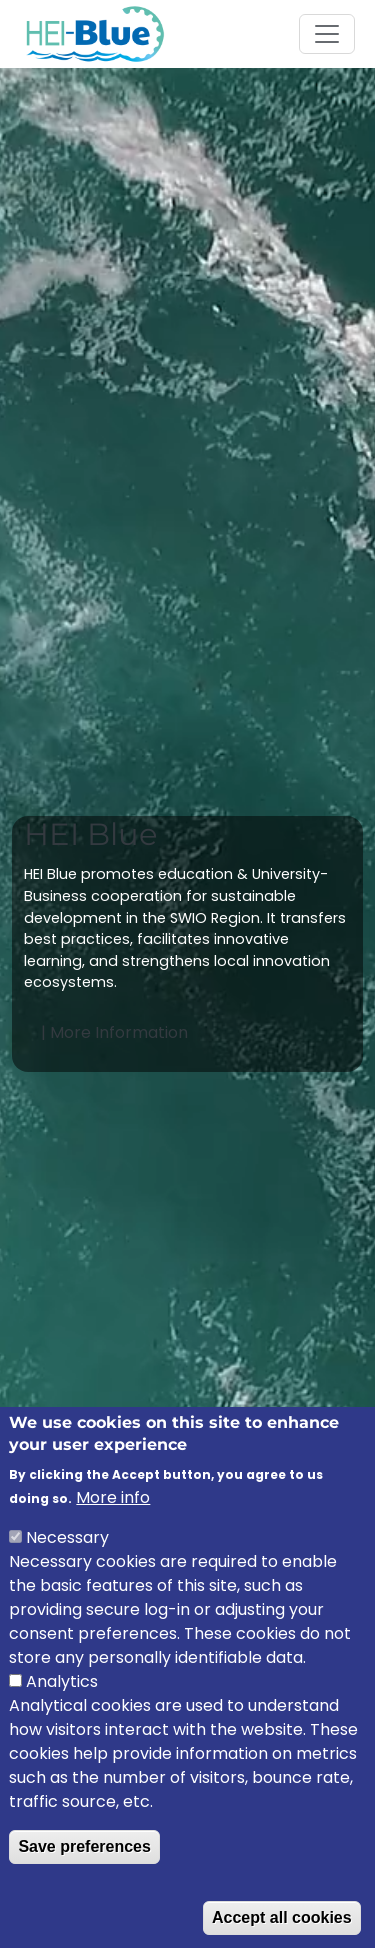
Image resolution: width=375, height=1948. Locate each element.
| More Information (116, 1032)
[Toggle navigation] (327, 34)
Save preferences (84, 1878)
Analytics (62, 1713)
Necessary (67, 1569)
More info (113, 1529)
